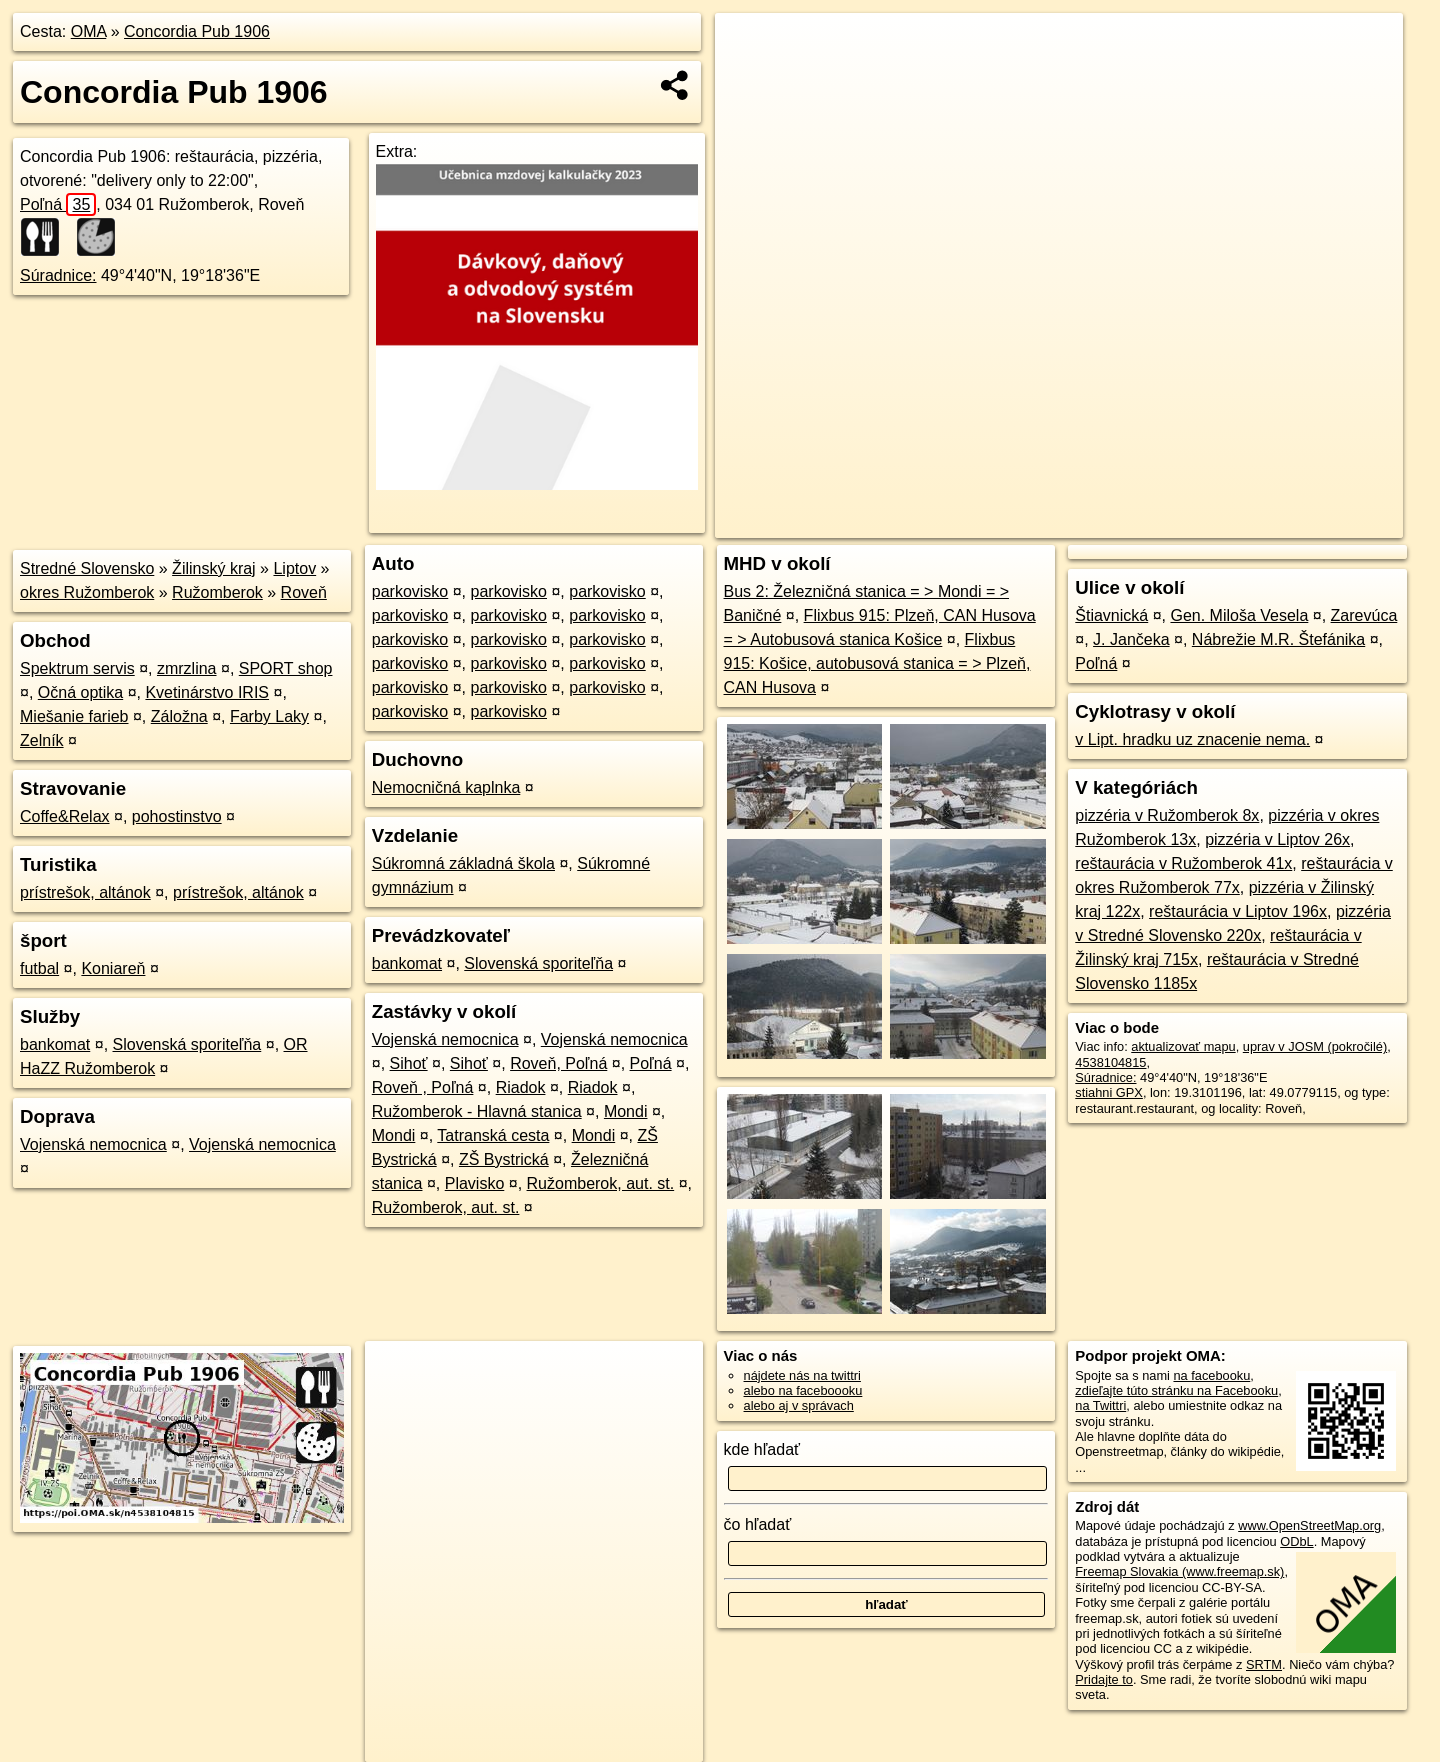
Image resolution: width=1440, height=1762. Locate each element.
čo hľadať (758, 1524)
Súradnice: (58, 275)
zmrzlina (187, 668)
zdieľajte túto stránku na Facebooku (1176, 1390)
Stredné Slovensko (87, 568)
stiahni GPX (1109, 1092)
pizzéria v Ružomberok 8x (1167, 815)
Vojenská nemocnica (93, 1144)
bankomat (55, 1044)
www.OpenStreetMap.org (1309, 1525)
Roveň (304, 592)
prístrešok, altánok (85, 892)
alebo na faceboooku (803, 1390)
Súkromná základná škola (463, 863)
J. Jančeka (1131, 639)
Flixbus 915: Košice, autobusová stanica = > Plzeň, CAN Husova (877, 663)
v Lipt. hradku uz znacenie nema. (1192, 739)
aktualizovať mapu (1183, 1046)
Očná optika (80, 692)
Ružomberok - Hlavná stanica (477, 1111)
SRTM (1264, 1664)
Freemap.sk (1161, 523)
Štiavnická (1111, 615)
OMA (89, 31)
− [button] (749, 78)
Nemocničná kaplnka (446, 787)
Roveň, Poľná (558, 1063)
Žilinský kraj (214, 568)
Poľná (58, 204)
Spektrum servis (77, 668)
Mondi (626, 1111)
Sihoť (409, 1063)
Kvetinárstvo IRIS (207, 692)
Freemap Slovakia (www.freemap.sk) (1179, 1571)
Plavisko (475, 1183)
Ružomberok (217, 592)
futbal (39, 968)
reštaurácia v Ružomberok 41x (1183, 863)
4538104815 (1110, 1062)
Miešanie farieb (74, 716)
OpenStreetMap (1058, 523)
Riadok (521, 1087)
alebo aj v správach (799, 1405)
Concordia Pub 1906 (197, 31)
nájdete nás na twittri (802, 1375)
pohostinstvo (177, 816)
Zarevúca (1364, 615)
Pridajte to (1104, 1679)
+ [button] (749, 47)
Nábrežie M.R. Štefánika (1278, 639)
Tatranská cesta (493, 1135)
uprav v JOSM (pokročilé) (1315, 1046)
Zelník (42, 740)
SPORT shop (286, 668)
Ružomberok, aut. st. (601, 1183)
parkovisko (410, 591)
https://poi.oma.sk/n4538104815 (1313, 523)
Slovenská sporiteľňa (187, 1044)
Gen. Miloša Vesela (1239, 615)
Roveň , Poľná (423, 1087)
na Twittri (1100, 1405)
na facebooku (1211, 1375)
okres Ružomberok (87, 592)
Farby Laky (269, 716)
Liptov (294, 568)
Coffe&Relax (65, 816)
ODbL (1296, 1541)
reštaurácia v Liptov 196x (1238, 911)
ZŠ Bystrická (504, 1159)
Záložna (179, 716)
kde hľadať (762, 1449)
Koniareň (113, 968)
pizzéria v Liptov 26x (1277, 839)
